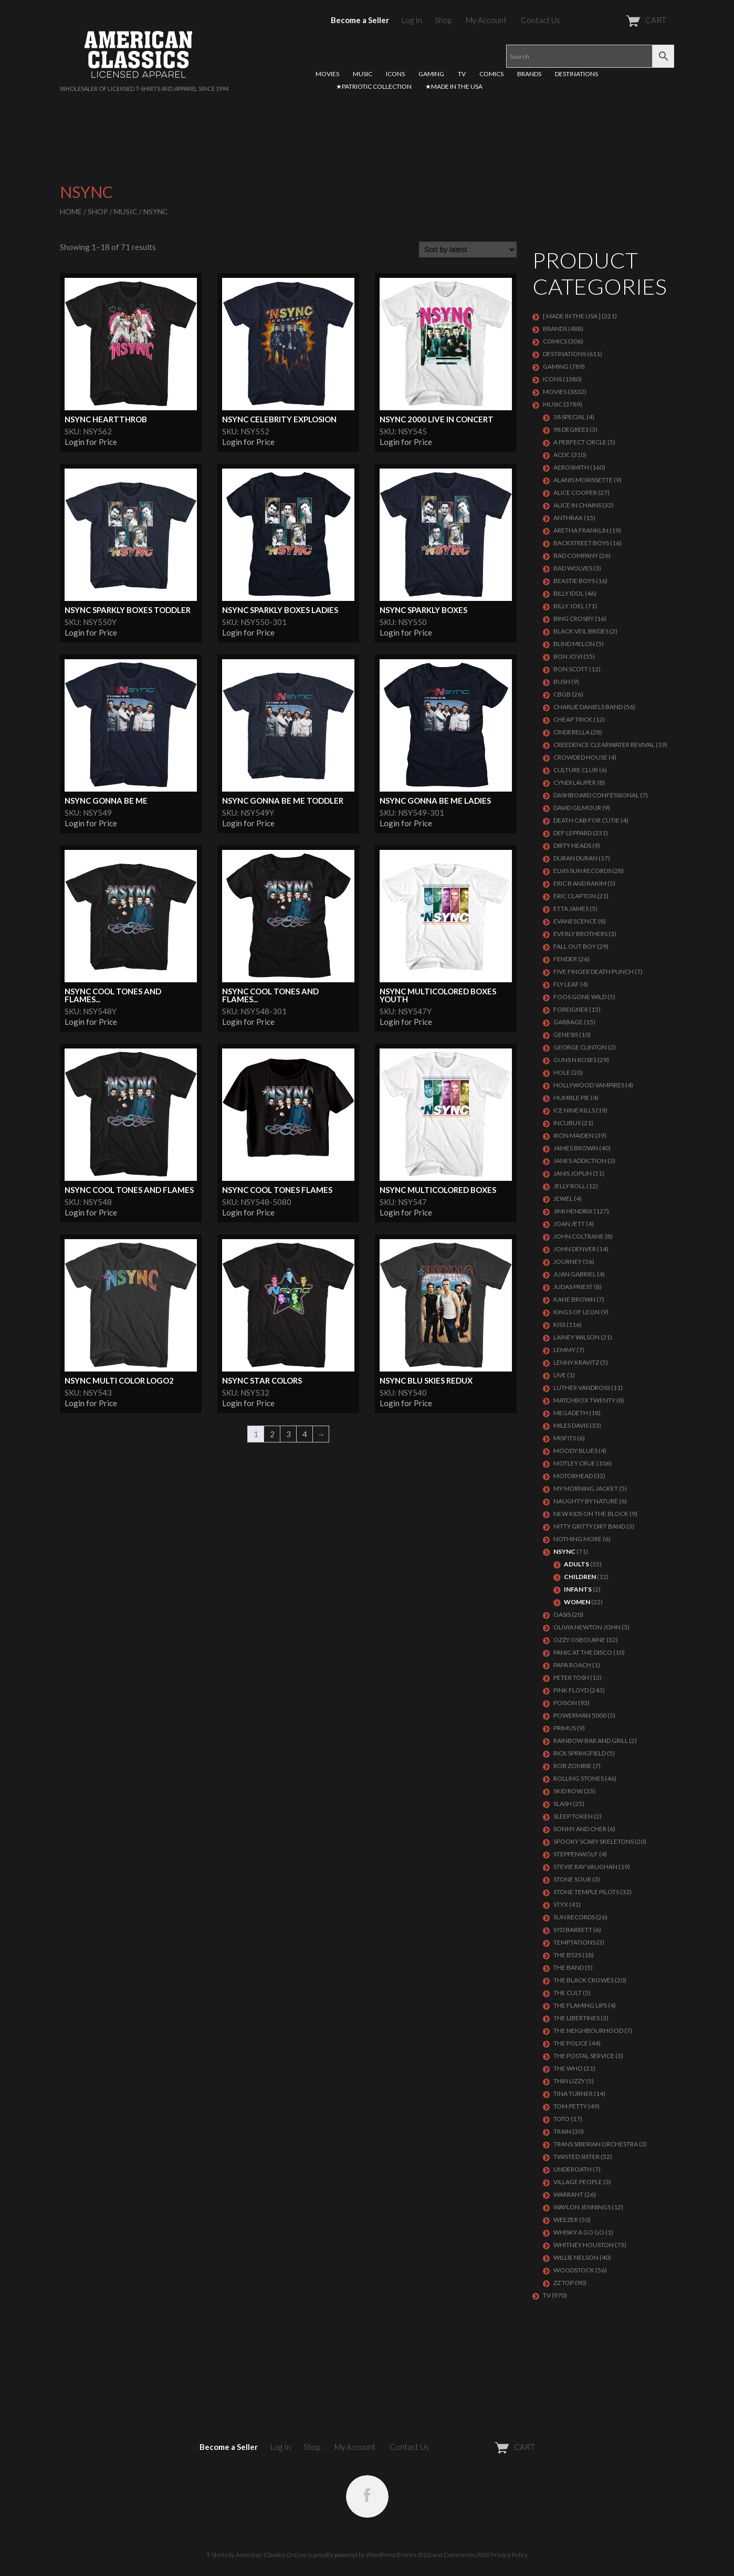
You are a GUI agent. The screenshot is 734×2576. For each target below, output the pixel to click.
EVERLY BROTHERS (580, 934)
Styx (560, 1904)
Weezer (565, 2220)
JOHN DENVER (574, 1249)
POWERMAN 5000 (579, 1715)
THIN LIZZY (569, 2081)
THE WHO (568, 2068)
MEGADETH (570, 1413)
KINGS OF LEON (576, 1312)
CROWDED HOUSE (580, 757)
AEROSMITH (571, 467)
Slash (562, 1804)
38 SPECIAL (569, 417)
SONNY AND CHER (579, 1829)
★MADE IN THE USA (454, 86)
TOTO (561, 2119)
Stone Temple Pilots (586, 1892)
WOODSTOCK (573, 2270)
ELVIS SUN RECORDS (582, 871)
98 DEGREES (571, 429)
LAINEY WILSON (576, 1337)
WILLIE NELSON (576, 2257)
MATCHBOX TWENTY (584, 1400)
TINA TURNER (573, 2093)
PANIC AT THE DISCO (582, 1652)
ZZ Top (563, 2283)
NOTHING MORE (577, 1539)
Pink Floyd (571, 1690)
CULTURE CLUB (575, 770)
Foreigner (570, 1009)
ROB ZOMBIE (572, 1766)
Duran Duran (575, 858)
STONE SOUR (572, 1879)
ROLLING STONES (578, 1778)
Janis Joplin (572, 1173)
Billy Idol (568, 593)
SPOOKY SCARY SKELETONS (593, 1841)
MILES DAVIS (571, 1425)
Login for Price (91, 441)
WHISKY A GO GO (578, 2232)
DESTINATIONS (576, 74)
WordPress (381, 2555)
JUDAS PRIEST (573, 1287)
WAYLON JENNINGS (582, 2207)
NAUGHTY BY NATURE (585, 1501)
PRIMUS (564, 1728)
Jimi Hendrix (573, 1211)
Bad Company (575, 555)
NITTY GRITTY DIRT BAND (589, 1526)
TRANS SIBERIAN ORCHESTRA (595, 2144)
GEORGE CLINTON (580, 1047)
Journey (567, 1261)
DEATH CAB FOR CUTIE (586, 820)
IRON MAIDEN (573, 1135)
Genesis (565, 1034)
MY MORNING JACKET (585, 1488)
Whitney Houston (583, 2245)
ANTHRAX (568, 518)
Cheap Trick (572, 719)
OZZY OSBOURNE (579, 1640)
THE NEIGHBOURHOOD (588, 2030)
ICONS (395, 74)
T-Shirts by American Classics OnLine (256, 2555)
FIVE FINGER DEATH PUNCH (593, 971)
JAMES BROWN (575, 1148)
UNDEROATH (572, 2169)
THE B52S (567, 1955)
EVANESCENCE (575, 921)
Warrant (568, 2194)
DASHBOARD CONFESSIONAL (596, 795)
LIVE (559, 1375)
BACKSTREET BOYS (581, 543)
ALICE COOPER (575, 492)
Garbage (568, 1022)
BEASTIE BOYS (574, 581)
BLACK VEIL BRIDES (581, 631)
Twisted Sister (576, 2156)
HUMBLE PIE (571, 1098)
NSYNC (564, 1551)
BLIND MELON (574, 644)
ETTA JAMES (571, 908)
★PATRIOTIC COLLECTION (374, 86)
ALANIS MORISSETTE (583, 480)
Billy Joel (568, 606)
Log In (412, 20)
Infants (578, 1589)
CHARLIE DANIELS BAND (588, 707)
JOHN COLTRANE (578, 1236)
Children (580, 1577)
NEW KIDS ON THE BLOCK (590, 1514)
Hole (561, 1072)
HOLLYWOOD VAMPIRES (588, 1085)
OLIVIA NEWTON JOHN (587, 1627)
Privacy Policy (509, 2555)
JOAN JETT (569, 1224)
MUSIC (362, 74)
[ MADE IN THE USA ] (572, 316)
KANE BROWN (574, 1299)
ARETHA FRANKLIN (581, 530)
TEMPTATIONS (574, 1942)
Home (71, 211)
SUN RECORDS (574, 1917)
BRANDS (529, 74)
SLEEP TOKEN (573, 1816)
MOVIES (327, 74)
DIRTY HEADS (572, 845)
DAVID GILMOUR (577, 808)
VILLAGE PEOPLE (577, 2182)
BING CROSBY (573, 618)
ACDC (561, 455)
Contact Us (540, 20)
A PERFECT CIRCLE (579, 442)
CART (620, 20)
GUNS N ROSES (574, 1060)
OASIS (562, 1614)
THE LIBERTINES (576, 2018)
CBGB (562, 694)
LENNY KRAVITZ (576, 1362)
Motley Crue (574, 1463)
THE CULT (567, 1993)
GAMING (431, 74)
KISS (559, 1324)
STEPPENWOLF (575, 1854)
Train (562, 2131)
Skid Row (568, 1791)
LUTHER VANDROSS (581, 1387)
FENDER (565, 959)
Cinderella (571, 732)
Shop (443, 20)
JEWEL (563, 1198)
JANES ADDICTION (579, 1161)
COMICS (491, 74)
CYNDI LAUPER (574, 782)
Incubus (567, 1123)
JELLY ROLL (569, 1186)
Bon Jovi (567, 656)
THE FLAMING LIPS (580, 2005)
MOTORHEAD (573, 1476)
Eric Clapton (574, 896)
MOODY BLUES (575, 1451)
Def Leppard (572, 833)
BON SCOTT (570, 669)
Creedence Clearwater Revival (604, 745)
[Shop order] (468, 249)
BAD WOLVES (572, 568)
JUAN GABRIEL (574, 1274)
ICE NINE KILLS (574, 1110)
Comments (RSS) (467, 2555)
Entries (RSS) (414, 2555)
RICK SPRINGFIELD (579, 1753)
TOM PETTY (570, 2106)
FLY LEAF (566, 984)
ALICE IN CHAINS (577, 505)
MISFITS (564, 1438)
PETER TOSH (571, 1677)
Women (577, 1602)
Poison (565, 1703)
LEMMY (564, 1350)
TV (462, 74)
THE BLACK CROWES (583, 1980)
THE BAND (568, 1967)
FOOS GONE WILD (579, 997)
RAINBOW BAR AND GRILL (590, 1740)
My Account (486, 20)
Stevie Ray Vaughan (585, 1867)
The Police (570, 2043)
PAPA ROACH (572, 1665)
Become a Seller (360, 20)
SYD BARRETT (572, 1930)
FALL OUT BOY (574, 946)
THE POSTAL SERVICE (583, 2056)
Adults (576, 1564)
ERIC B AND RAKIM (579, 883)
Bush (561, 681)
